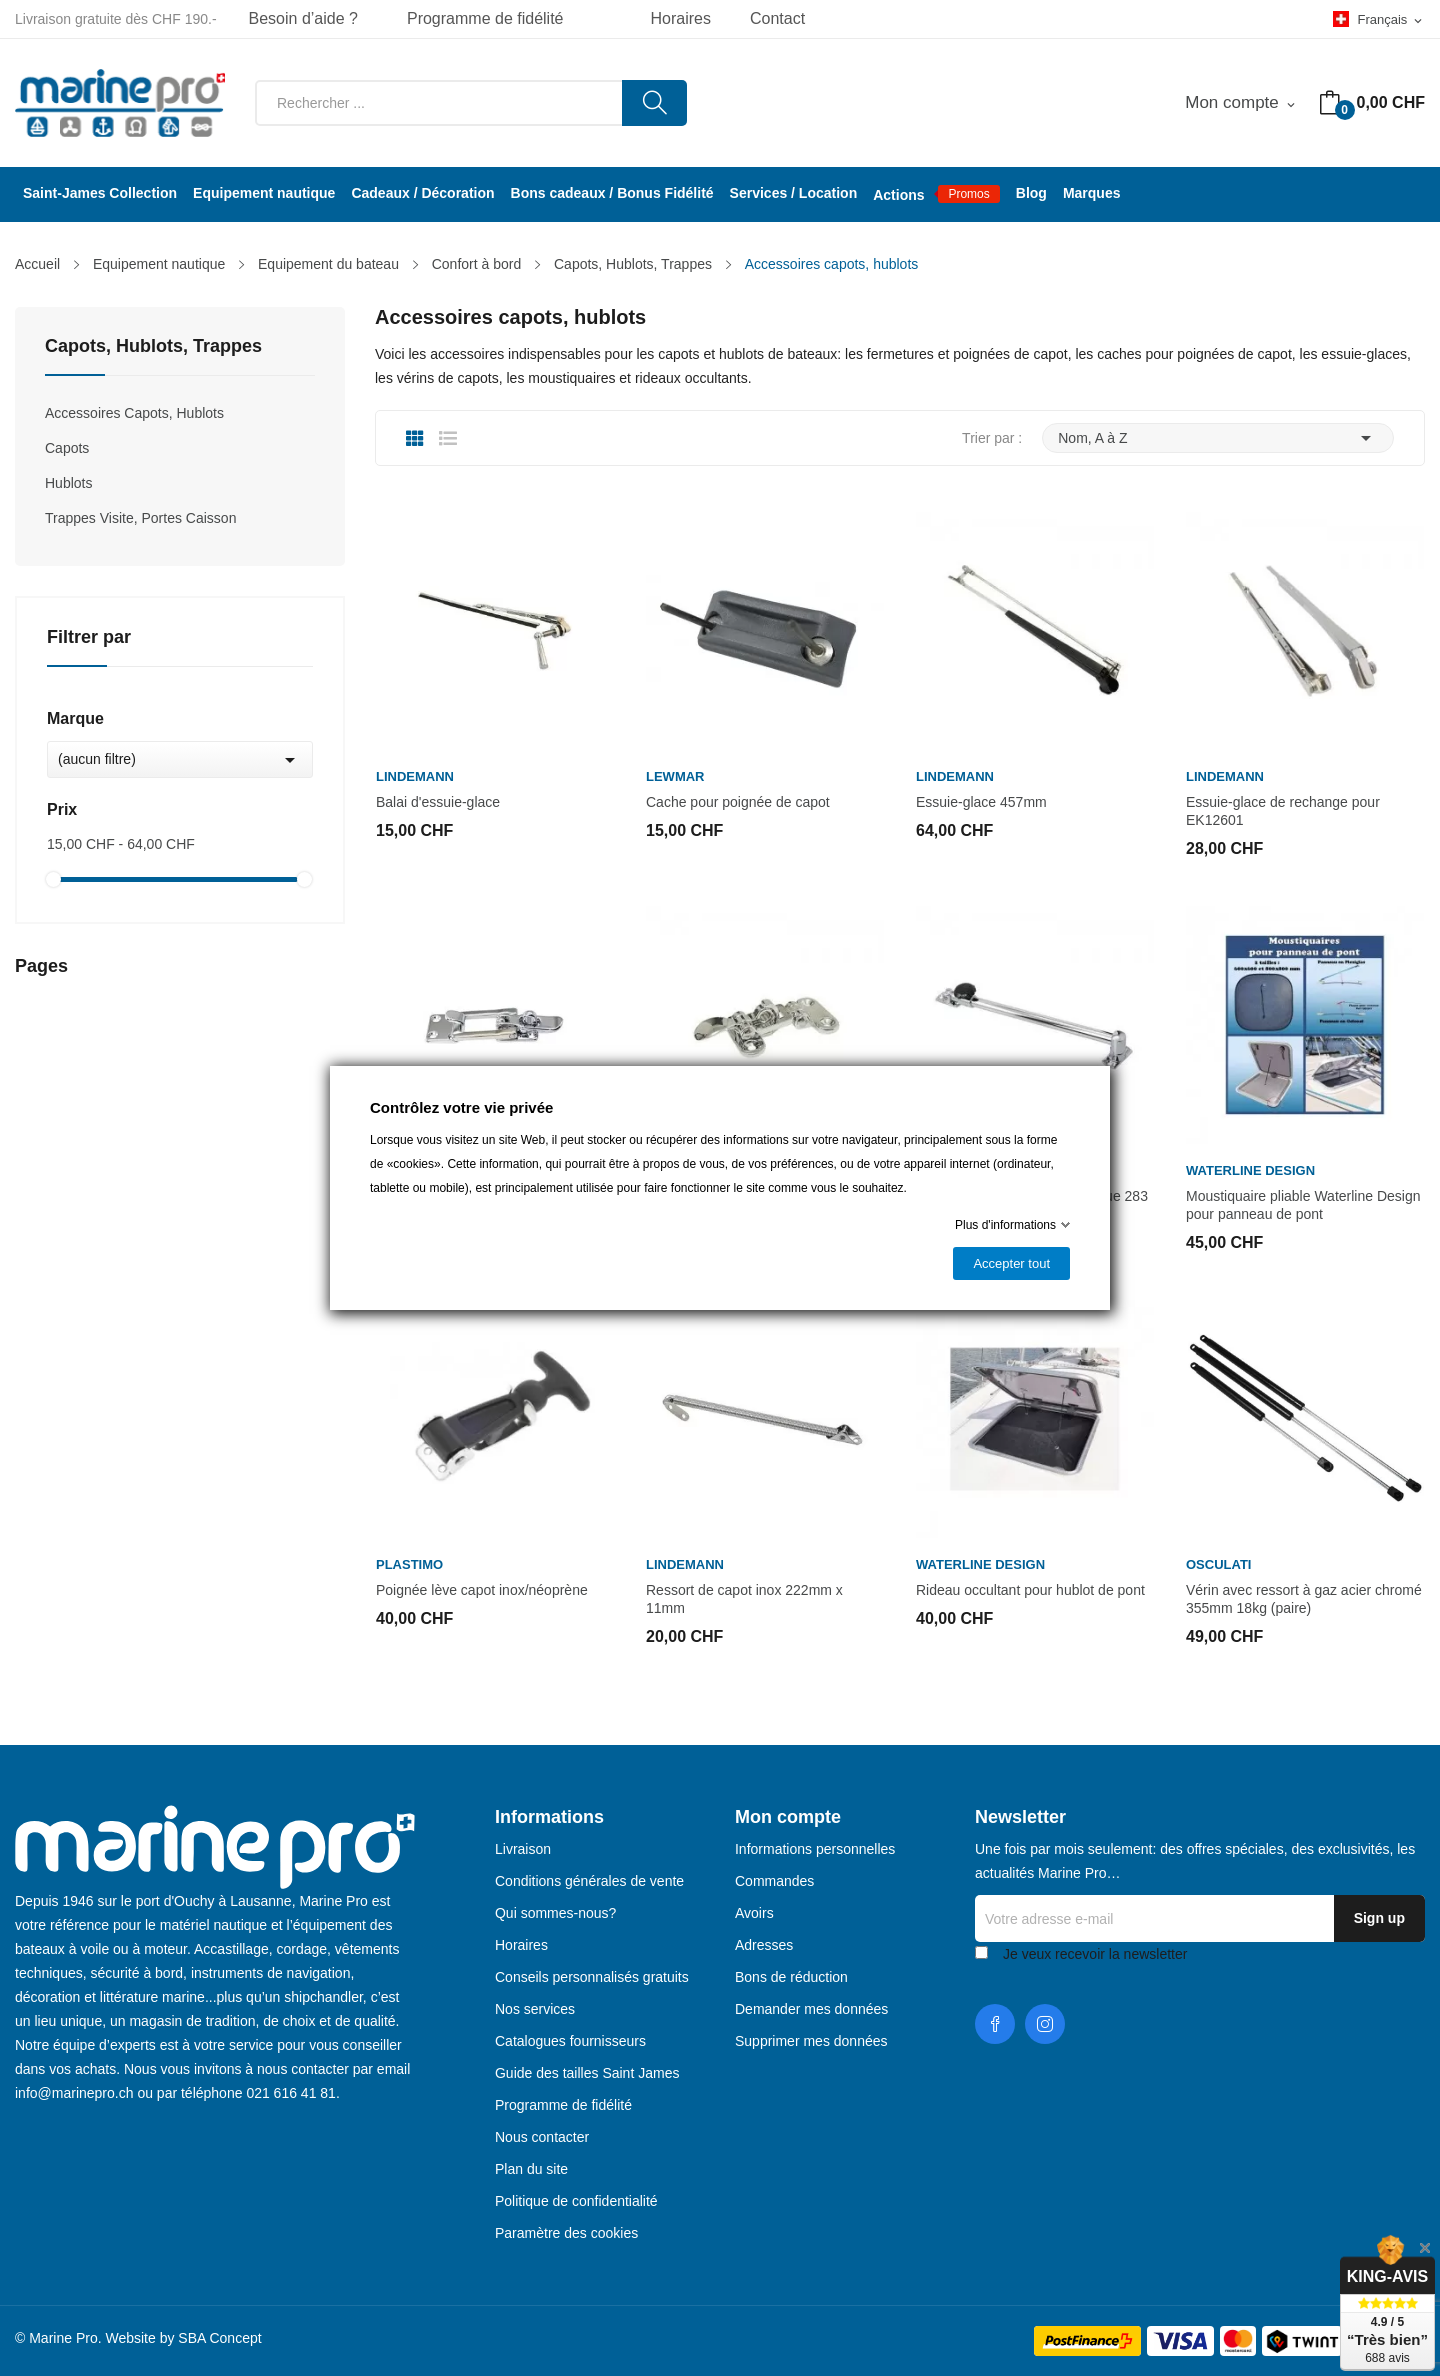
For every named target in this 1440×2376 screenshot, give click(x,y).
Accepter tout (1011, 1263)
